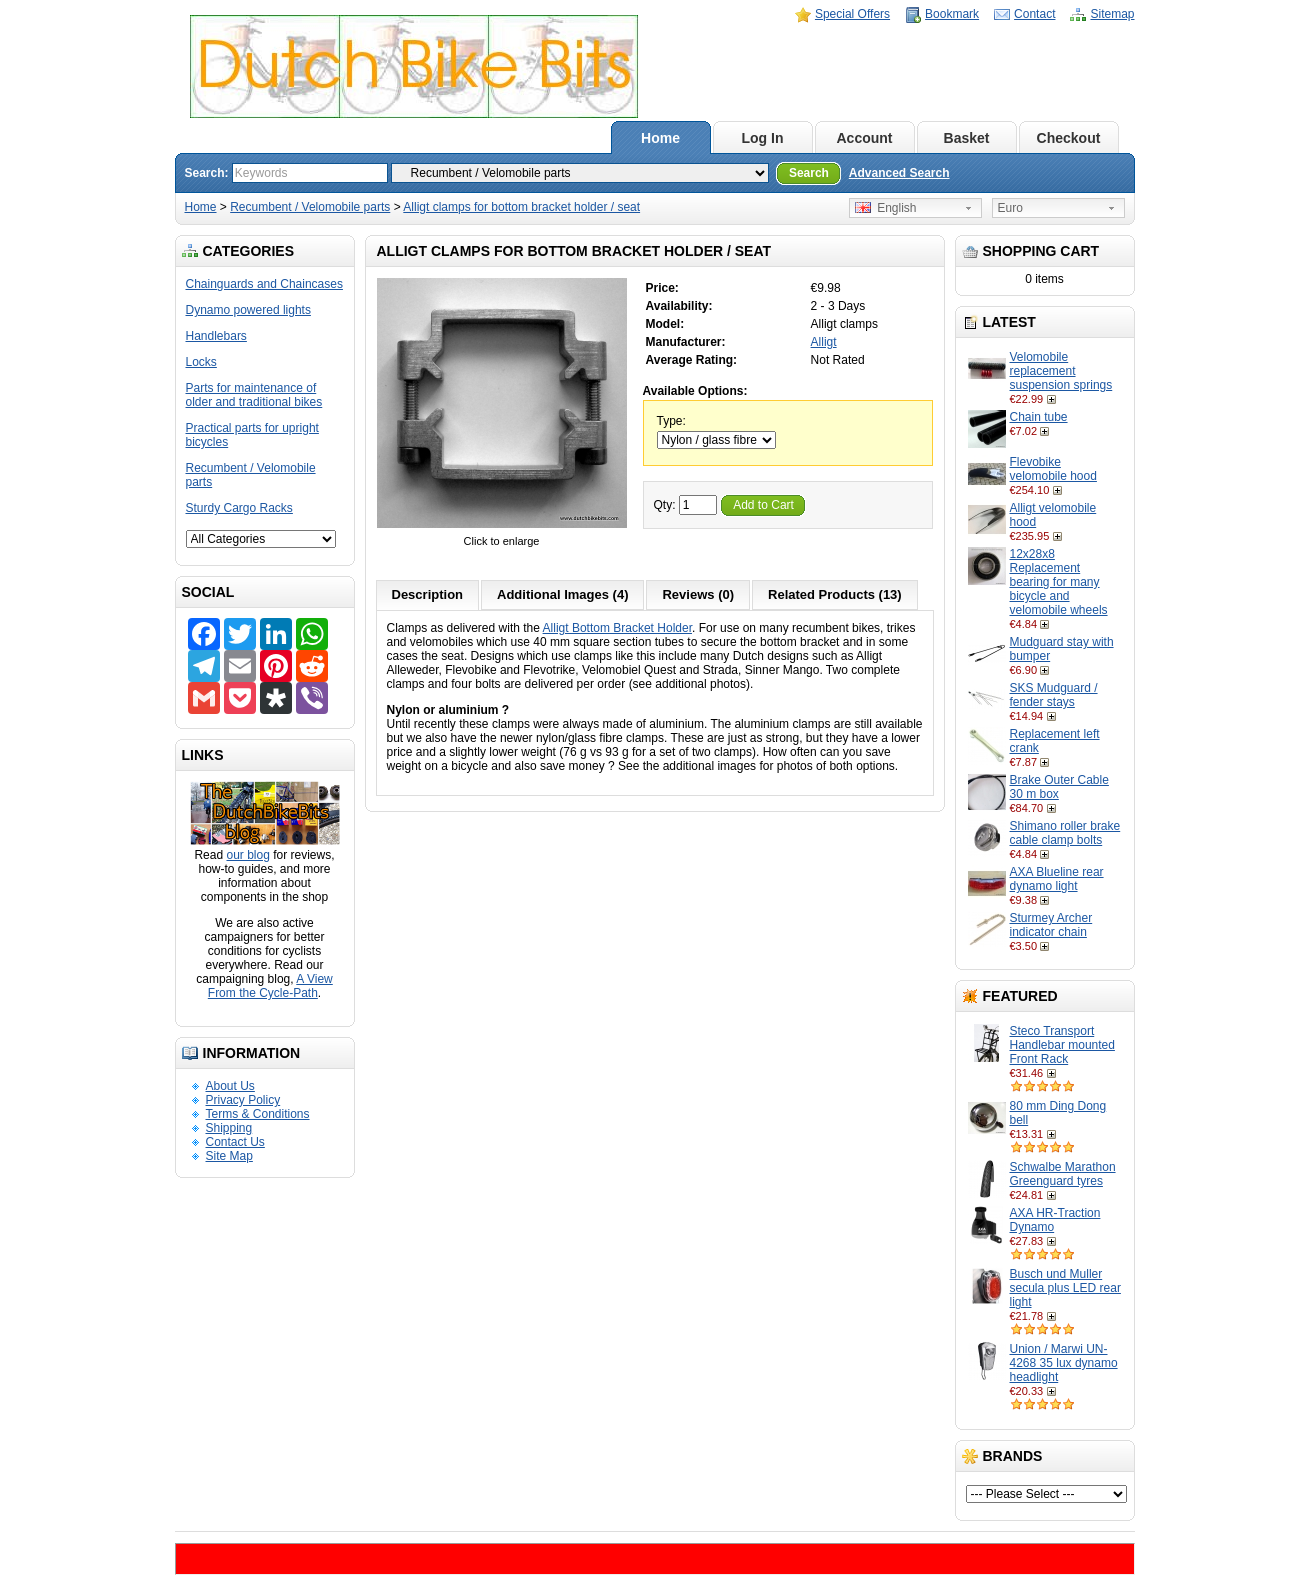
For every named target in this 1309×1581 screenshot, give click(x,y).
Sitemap (1112, 14)
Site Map (229, 1156)
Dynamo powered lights (248, 310)
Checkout (1069, 138)
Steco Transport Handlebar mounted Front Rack (1062, 1045)
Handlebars (216, 336)
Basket (967, 138)
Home (660, 138)
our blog (247, 855)
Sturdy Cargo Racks (239, 508)
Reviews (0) (698, 594)
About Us (230, 1086)
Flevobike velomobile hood (1053, 469)
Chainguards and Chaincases (264, 284)
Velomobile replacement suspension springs (1061, 371)
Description (428, 594)
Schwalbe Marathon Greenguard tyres (1063, 1174)
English (886, 208)
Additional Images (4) (562, 594)
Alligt (824, 342)
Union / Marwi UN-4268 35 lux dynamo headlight (1064, 1363)
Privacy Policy (243, 1100)
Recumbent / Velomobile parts (310, 207)
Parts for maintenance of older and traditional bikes (254, 395)
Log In (763, 138)
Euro (1010, 208)
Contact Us (235, 1142)
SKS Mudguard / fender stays (1054, 695)
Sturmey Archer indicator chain (1051, 925)
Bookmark (952, 14)
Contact (1034, 14)
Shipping (229, 1128)
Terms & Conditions (258, 1114)
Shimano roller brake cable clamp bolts (1065, 833)
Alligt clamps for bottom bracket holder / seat (521, 207)
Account (865, 138)
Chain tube (1039, 417)
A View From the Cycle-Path (270, 986)
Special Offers (852, 14)
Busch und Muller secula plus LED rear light (1065, 1288)
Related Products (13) (835, 594)
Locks (201, 362)
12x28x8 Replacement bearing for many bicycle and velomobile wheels (1059, 582)
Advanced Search (899, 173)
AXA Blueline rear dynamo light (1057, 879)
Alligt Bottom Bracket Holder (617, 628)
